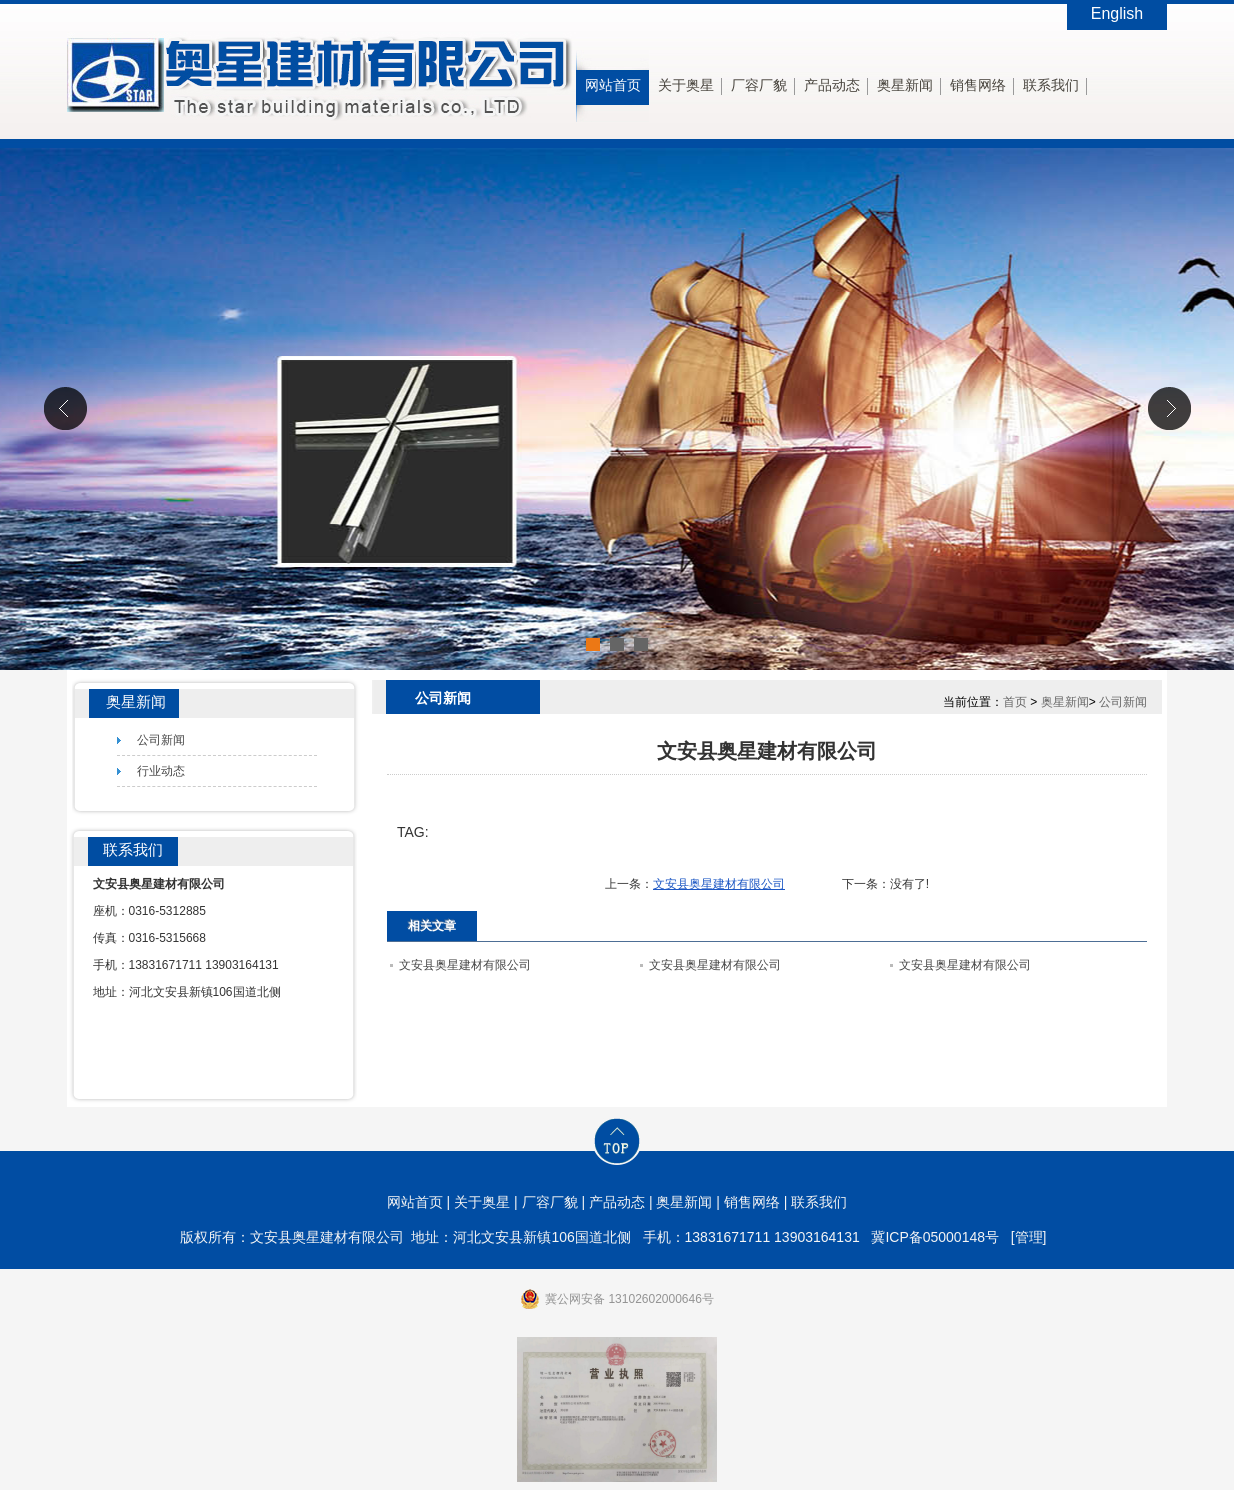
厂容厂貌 (759, 85)
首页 (1015, 702)
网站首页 (613, 85)
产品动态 (832, 85)
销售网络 (978, 85)
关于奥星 (686, 85)
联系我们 (1051, 85)
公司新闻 (1123, 702)
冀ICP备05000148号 (935, 1237)
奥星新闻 (905, 85)
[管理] (1029, 1237)
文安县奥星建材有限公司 (719, 884)
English (1117, 13)
